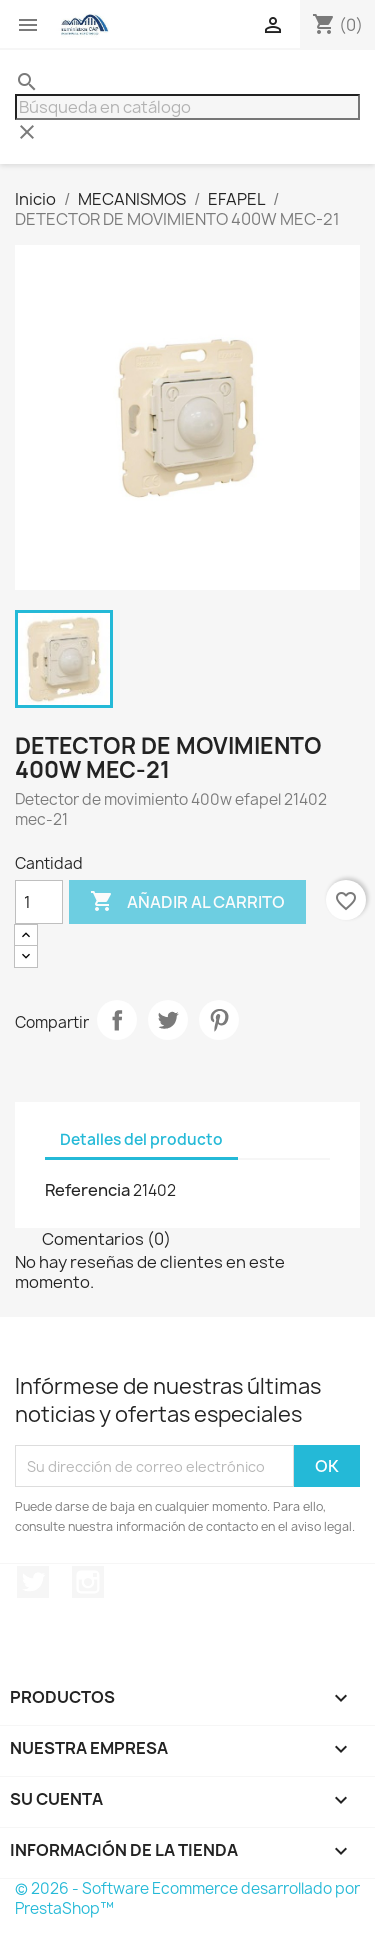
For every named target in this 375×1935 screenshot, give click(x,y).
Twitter (33, 1582)
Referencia (87, 1190)
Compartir (117, 1020)
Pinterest (219, 1020)
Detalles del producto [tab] (141, 1139)
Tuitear (168, 1020)
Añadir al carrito (187, 902)
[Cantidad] (39, 902)
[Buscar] (187, 107)
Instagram (88, 1582)
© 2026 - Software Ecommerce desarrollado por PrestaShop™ (187, 1898)
